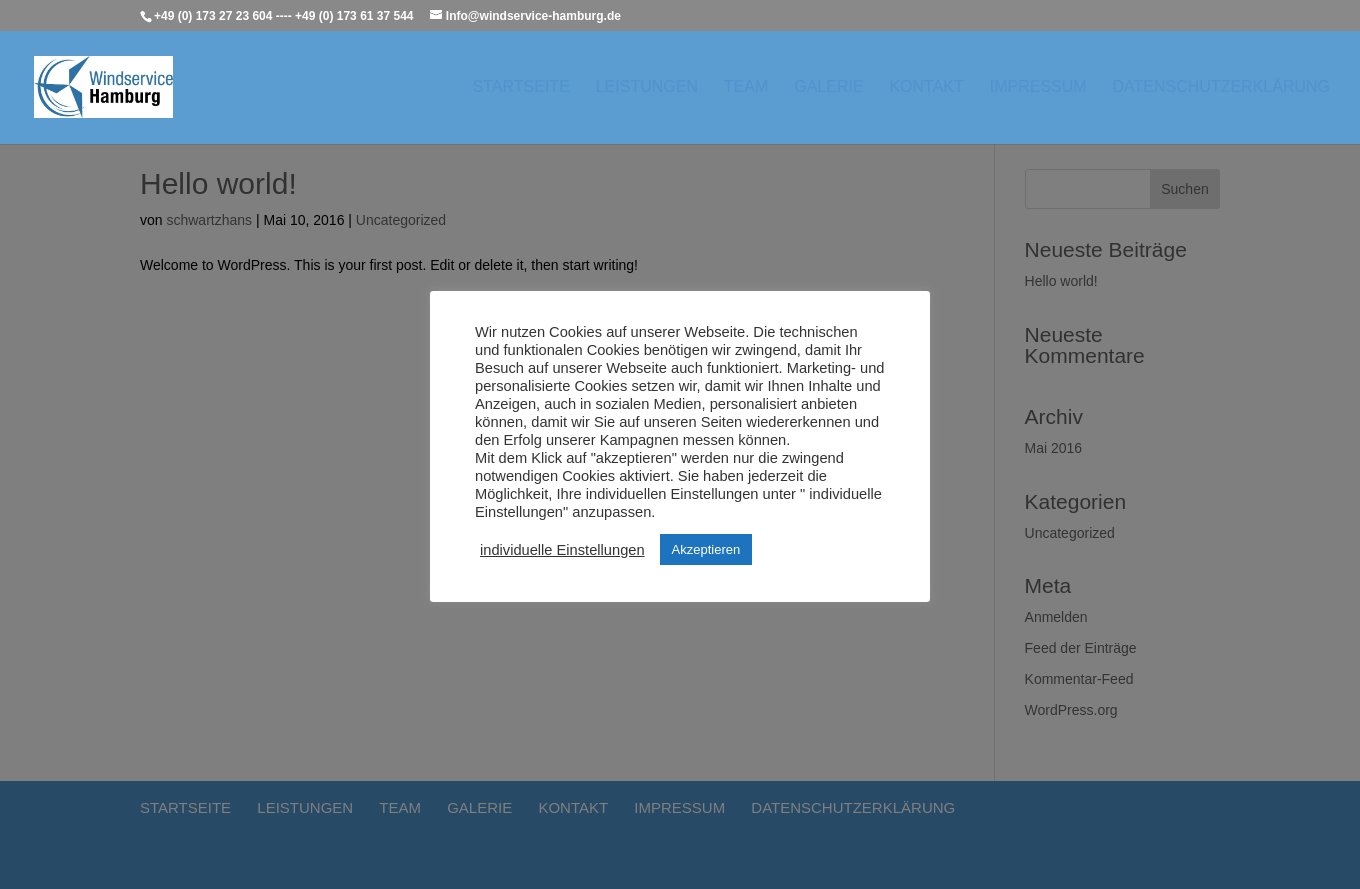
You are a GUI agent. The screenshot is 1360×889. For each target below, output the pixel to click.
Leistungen (647, 87)
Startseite (521, 87)
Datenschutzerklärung (1222, 87)
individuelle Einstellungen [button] (562, 550)
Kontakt (926, 87)
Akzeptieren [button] (706, 549)
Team (746, 87)
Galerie (828, 87)
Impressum (1038, 87)
